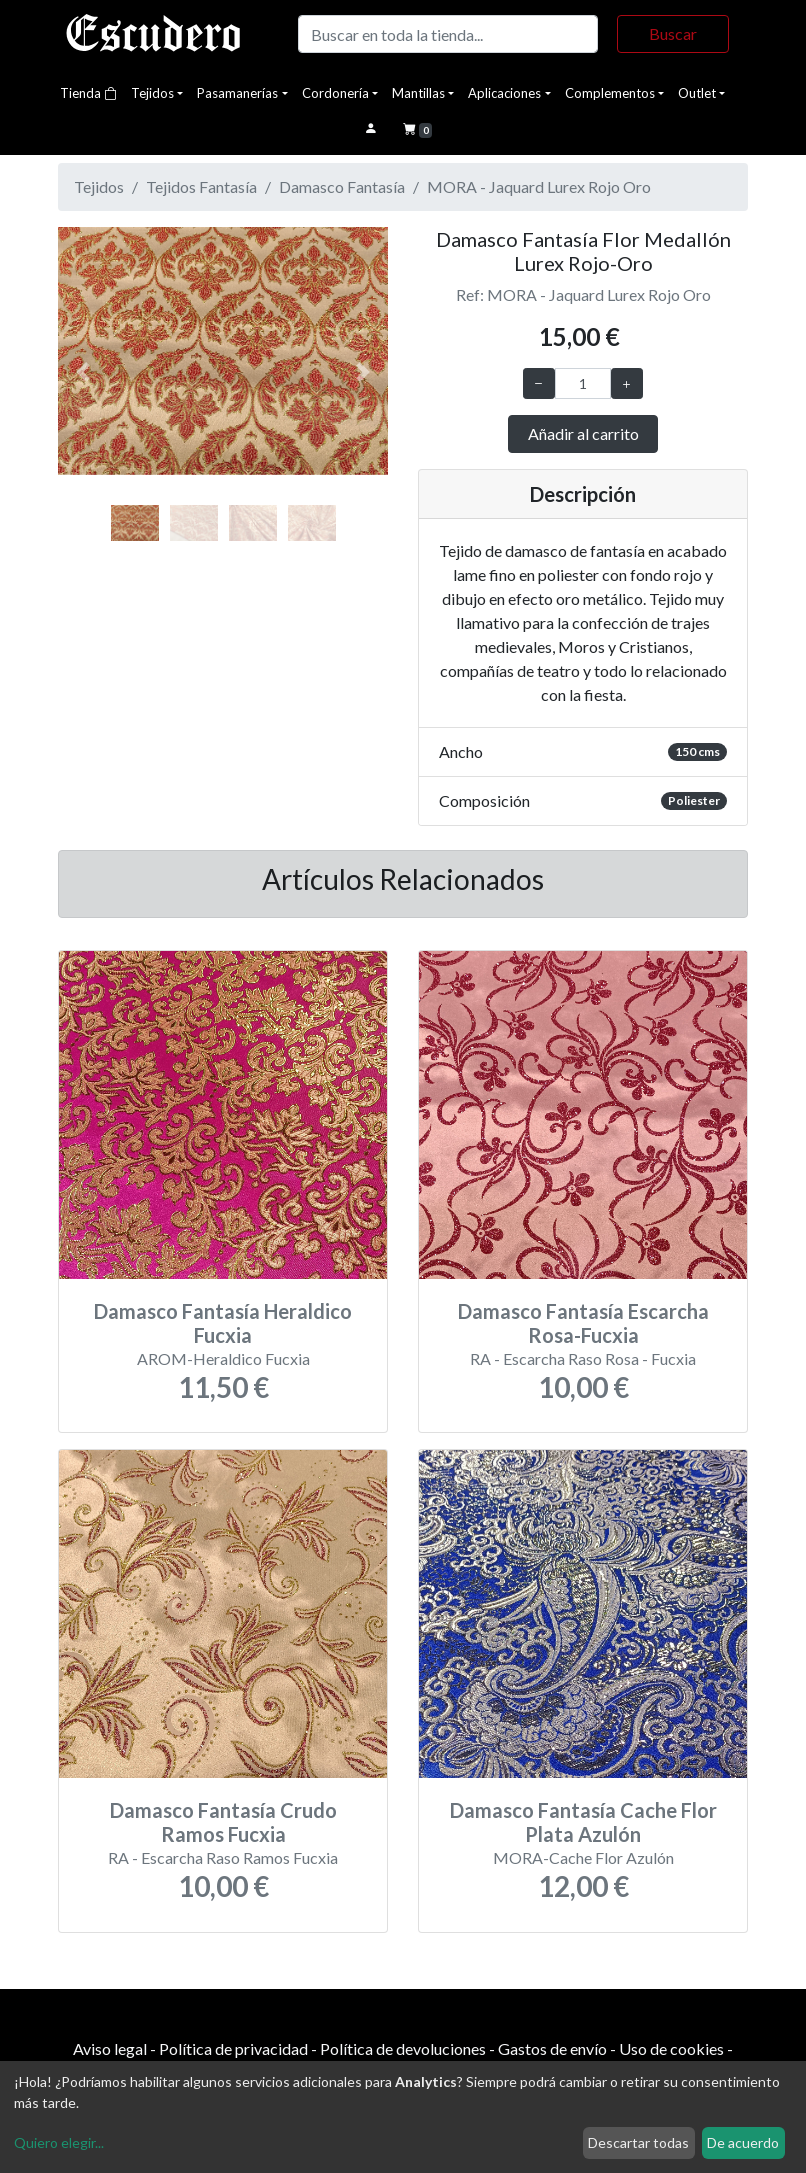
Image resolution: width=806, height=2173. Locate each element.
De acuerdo (743, 2142)
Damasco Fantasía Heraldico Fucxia (223, 1323)
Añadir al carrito (583, 433)
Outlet (697, 93)
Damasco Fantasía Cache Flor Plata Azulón (583, 1822)
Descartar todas (638, 2142)
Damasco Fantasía (342, 186)
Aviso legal (110, 2048)
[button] (83, 372)
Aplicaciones (504, 93)
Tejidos (152, 93)
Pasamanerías (237, 93)
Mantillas (418, 93)
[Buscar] (448, 34)
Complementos (610, 93)
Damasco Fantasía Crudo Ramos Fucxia (223, 1822)
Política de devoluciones (403, 2048)
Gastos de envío (552, 2048)
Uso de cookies (671, 2048)
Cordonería (335, 93)
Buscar (673, 33)
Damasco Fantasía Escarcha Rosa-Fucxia (583, 1323)
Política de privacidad (233, 2048)
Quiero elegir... (59, 2142)
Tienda (88, 93)
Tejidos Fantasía (201, 186)
